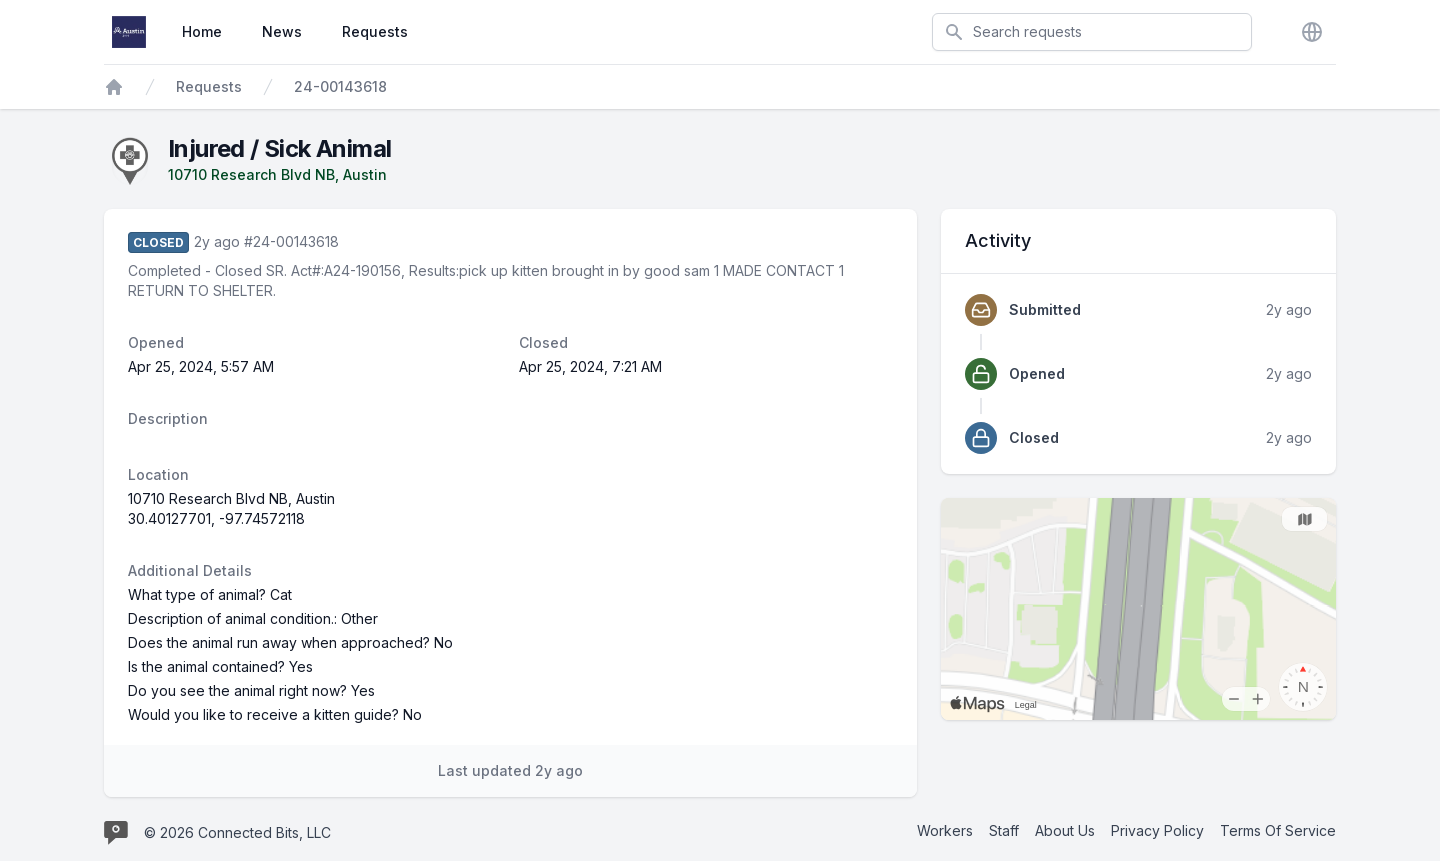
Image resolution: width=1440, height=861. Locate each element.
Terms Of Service (1278, 830)
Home (202, 31)
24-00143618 (340, 86)
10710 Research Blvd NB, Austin (277, 174)
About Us (1065, 830)
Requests (375, 31)
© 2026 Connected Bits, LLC (237, 832)
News (282, 31)
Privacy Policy (1157, 830)
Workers (945, 830)
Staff (1004, 830)
